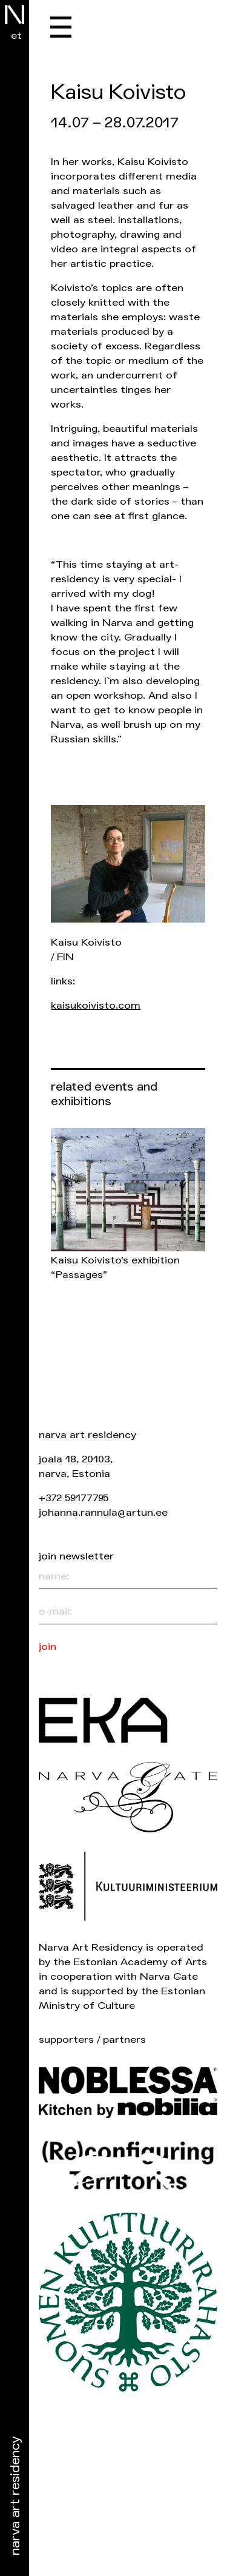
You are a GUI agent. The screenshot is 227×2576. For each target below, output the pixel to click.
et (16, 35)
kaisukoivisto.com (95, 1005)
